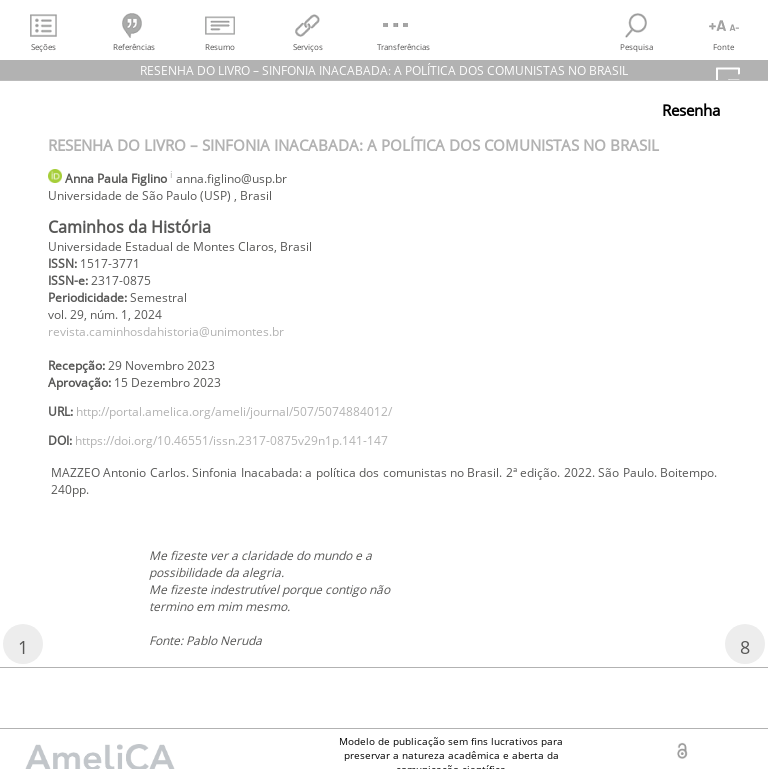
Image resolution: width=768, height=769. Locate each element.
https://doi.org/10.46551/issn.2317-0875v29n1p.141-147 (231, 440)
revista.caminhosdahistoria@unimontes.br (166, 331)
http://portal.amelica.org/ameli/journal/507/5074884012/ (234, 411)
